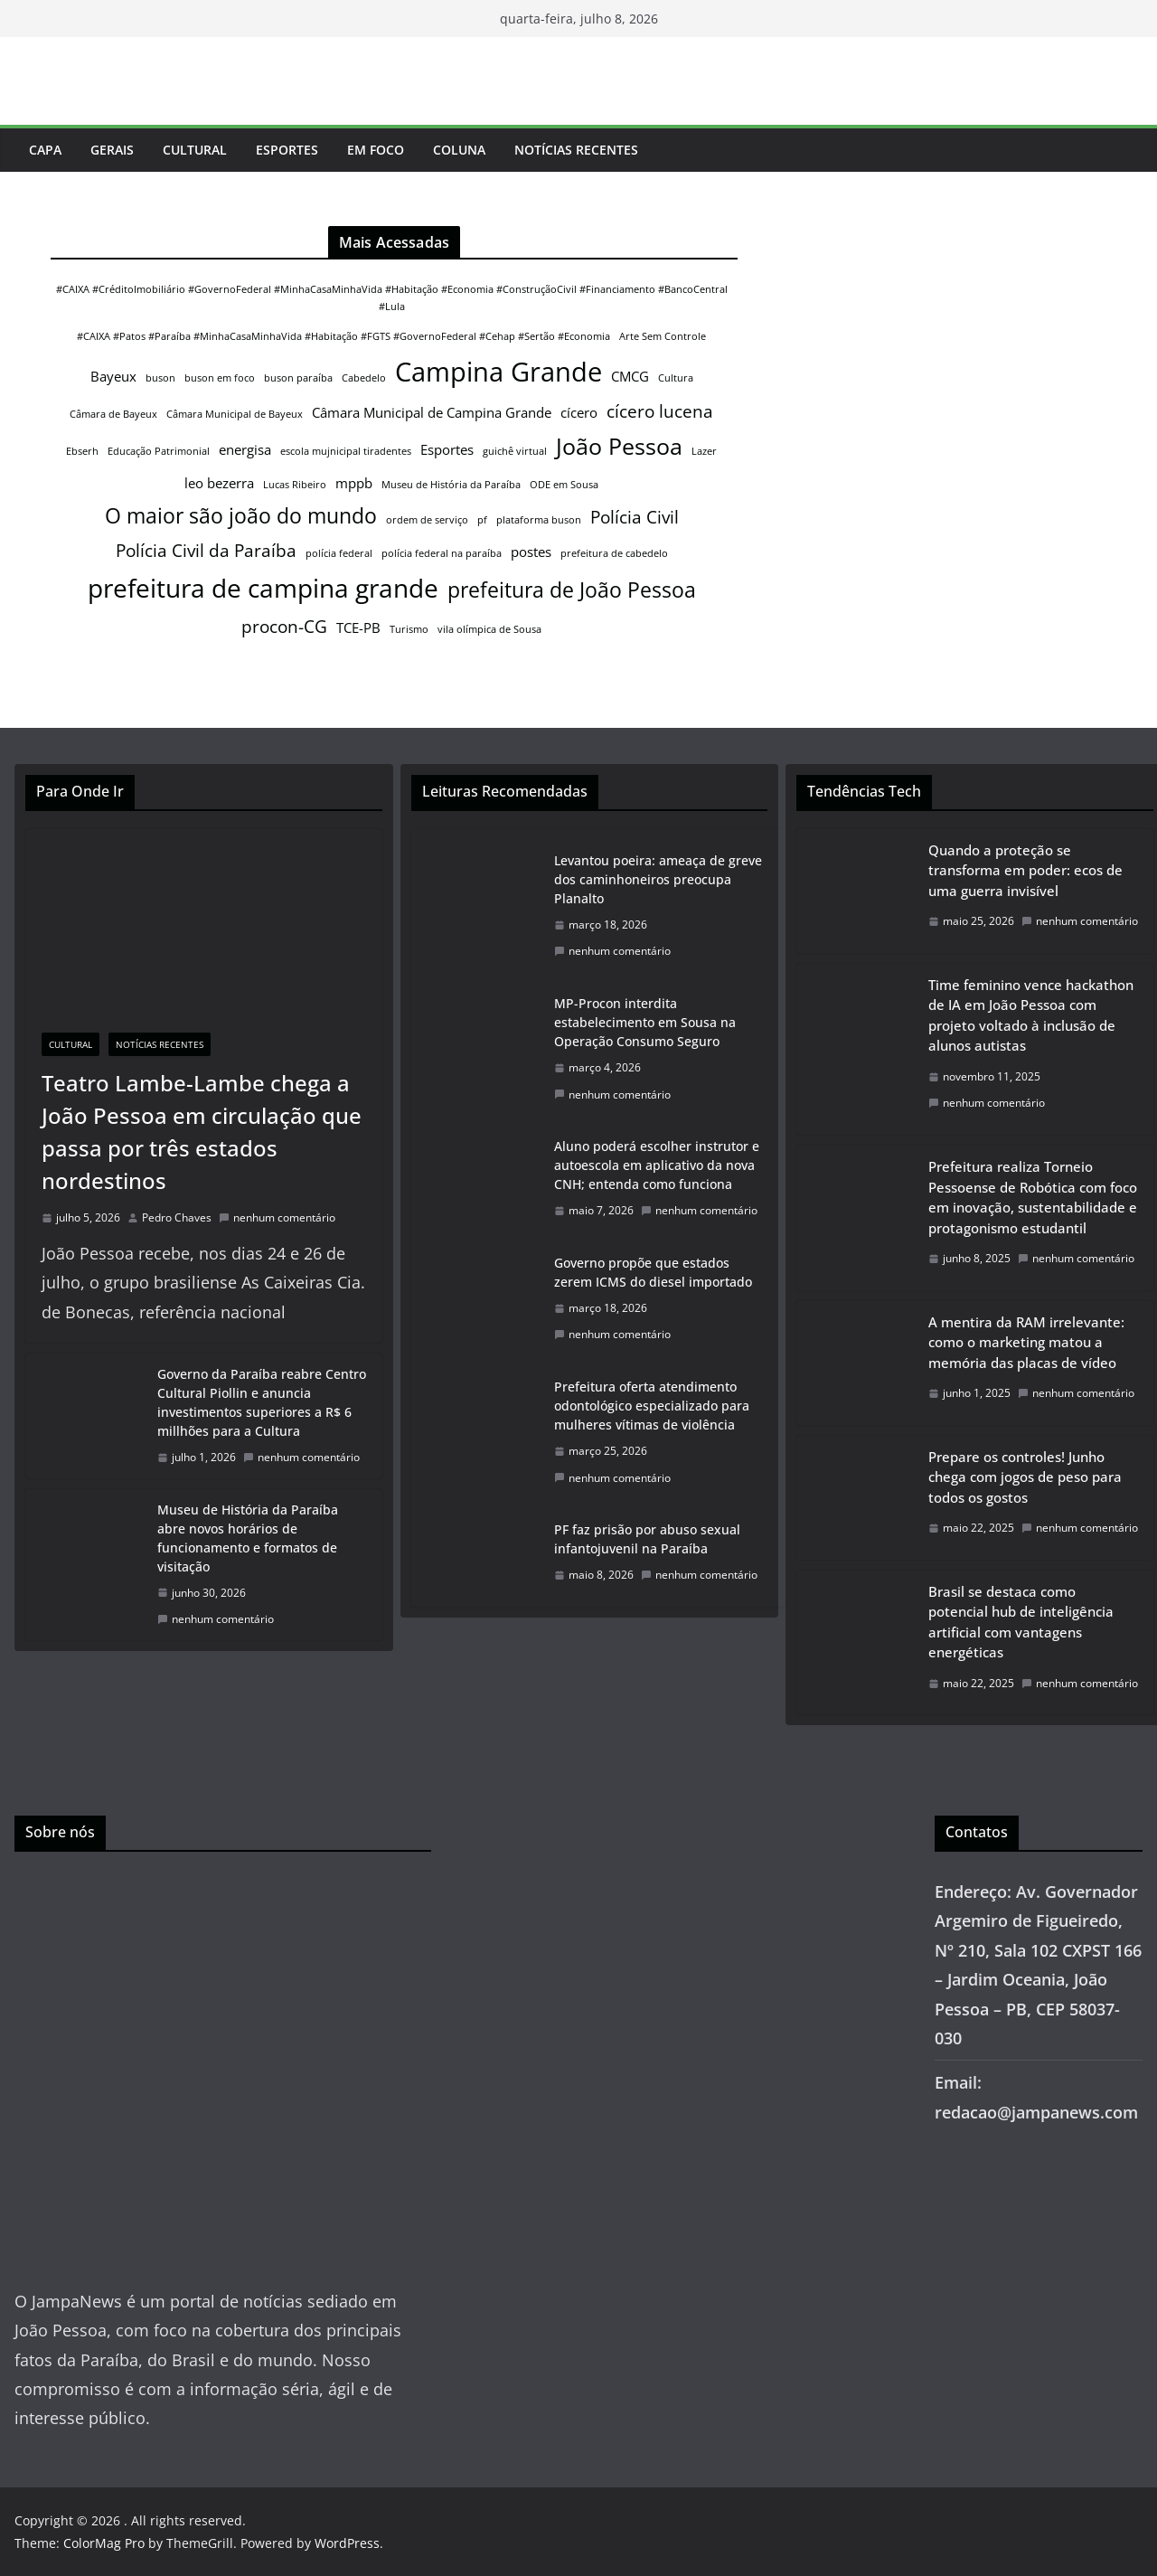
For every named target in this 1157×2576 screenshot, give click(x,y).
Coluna (459, 149)
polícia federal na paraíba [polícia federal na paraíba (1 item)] (441, 553)
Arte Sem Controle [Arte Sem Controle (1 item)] (662, 336)
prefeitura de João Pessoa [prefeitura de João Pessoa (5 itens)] (571, 589)
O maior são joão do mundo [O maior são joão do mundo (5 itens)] (241, 515)
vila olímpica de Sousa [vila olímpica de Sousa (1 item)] (489, 629)
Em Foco (375, 149)
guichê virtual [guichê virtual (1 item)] (515, 451)
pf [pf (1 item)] (482, 520)
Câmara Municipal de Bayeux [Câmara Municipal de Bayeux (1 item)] (234, 414)
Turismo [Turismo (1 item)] (409, 629)
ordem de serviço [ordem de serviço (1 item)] (427, 520)
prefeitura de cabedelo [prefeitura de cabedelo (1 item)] (614, 553)
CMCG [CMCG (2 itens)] (630, 376)
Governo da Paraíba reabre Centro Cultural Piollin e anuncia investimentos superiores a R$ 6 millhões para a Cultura (261, 1402)
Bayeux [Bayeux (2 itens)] (113, 376)
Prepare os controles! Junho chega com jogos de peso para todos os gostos (1025, 1477)
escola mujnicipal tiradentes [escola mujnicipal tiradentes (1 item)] (345, 451)
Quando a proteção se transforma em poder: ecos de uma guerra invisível (1025, 870)
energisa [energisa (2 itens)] (245, 449)
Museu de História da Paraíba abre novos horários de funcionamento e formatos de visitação (247, 1538)
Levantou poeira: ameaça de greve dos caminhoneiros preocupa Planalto (658, 879)
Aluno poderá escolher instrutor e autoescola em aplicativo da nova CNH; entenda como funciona (656, 1165)
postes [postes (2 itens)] (531, 551)
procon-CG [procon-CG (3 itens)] (284, 626)
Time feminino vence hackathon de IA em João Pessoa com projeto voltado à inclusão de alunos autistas (1030, 1015)
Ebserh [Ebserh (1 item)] (82, 451)
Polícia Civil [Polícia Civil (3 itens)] (634, 516)
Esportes (287, 149)
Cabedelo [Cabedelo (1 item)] (364, 378)
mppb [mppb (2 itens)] (353, 483)
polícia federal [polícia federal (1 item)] (339, 553)
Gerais (112, 149)
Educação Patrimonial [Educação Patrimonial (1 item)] (159, 451)
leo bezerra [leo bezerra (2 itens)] (219, 483)
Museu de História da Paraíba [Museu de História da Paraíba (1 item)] (451, 484)
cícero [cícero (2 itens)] (578, 412)
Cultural (195, 149)
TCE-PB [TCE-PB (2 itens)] (358, 627)
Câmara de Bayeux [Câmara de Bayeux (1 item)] (113, 414)
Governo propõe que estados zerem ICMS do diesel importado (653, 1272)
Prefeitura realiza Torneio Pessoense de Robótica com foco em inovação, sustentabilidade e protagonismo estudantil (1032, 1197)
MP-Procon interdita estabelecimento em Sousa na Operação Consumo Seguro (645, 1022)
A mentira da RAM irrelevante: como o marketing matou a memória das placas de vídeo (1026, 1342)
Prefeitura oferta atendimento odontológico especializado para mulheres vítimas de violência (651, 1405)
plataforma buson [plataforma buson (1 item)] (538, 520)
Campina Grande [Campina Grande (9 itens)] (498, 372)
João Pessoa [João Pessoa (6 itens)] (619, 445)
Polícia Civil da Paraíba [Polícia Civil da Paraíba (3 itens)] (206, 550)
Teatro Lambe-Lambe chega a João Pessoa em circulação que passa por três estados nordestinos (202, 1131)
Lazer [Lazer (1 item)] (704, 451)
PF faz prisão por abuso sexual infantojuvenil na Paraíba (647, 1539)
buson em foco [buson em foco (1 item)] (219, 378)
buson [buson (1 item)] (160, 378)
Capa (45, 149)
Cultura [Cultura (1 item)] (675, 378)
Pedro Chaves (177, 1217)
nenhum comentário (277, 1217)
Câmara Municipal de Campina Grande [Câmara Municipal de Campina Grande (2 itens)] (431, 412)
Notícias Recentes (576, 149)
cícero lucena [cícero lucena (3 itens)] (660, 411)
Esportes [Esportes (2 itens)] (447, 449)
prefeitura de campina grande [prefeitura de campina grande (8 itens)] (263, 588)
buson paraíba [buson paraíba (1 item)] (298, 378)
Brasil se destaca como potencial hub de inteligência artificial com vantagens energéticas (1021, 1622)
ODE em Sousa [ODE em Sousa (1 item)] (564, 484)
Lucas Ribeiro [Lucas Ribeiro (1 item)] (294, 484)
